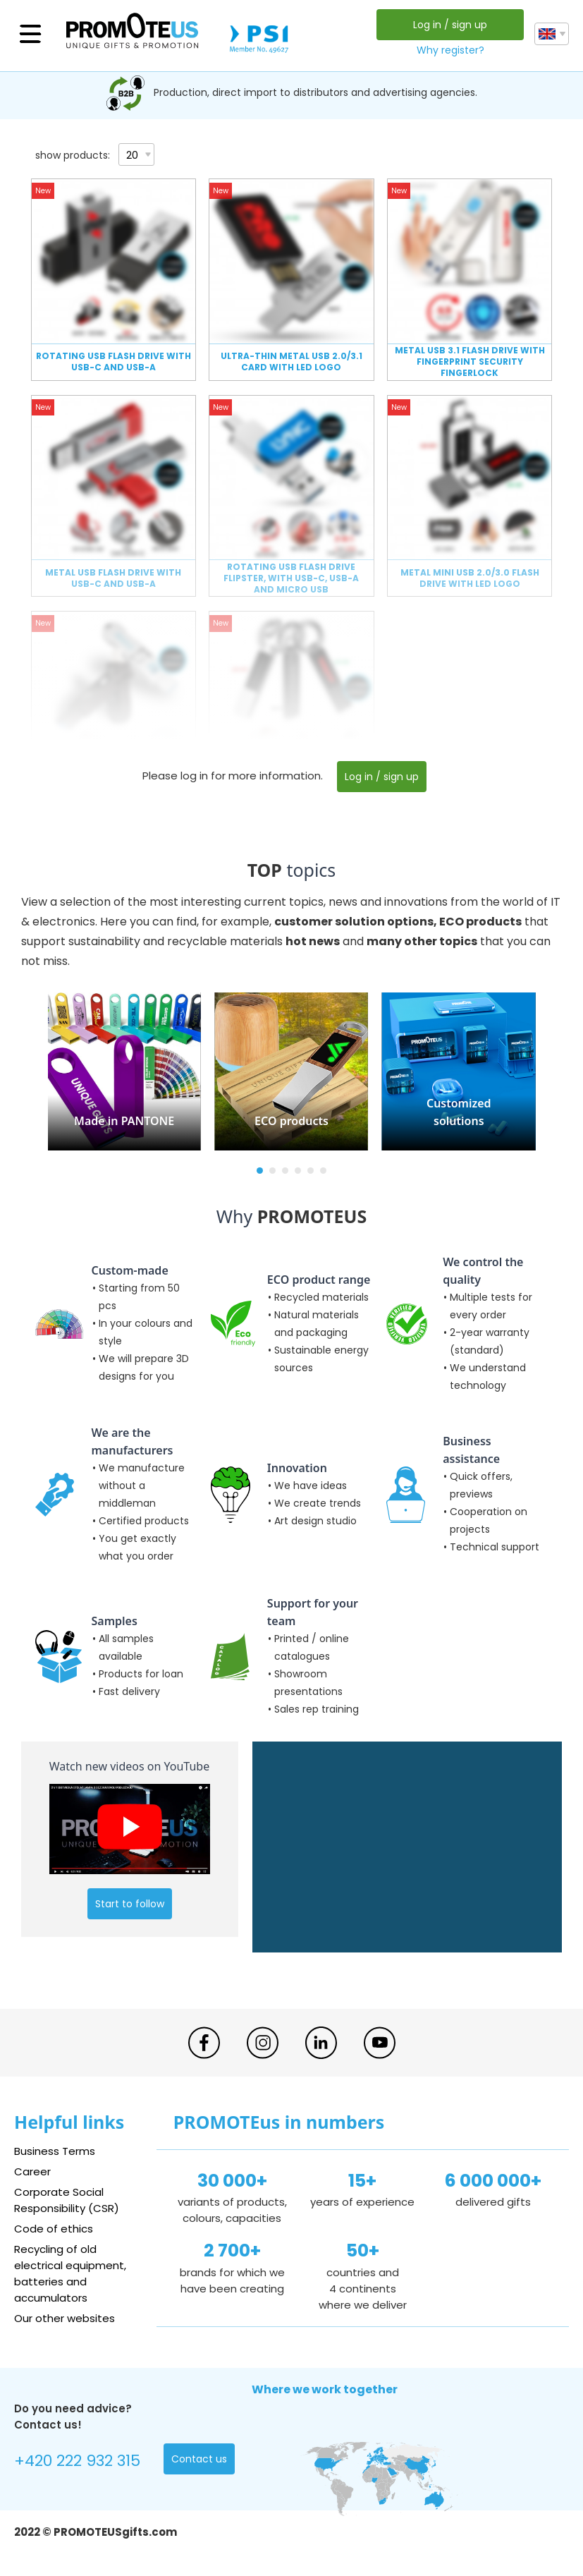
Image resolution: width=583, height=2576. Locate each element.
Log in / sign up (450, 25)
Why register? (450, 50)
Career (32, 2171)
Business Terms (54, 2151)
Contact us (199, 2459)
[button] (260, 1170)
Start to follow (129, 1904)
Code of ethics (53, 2228)
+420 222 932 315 (77, 2461)
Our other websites (64, 2318)
